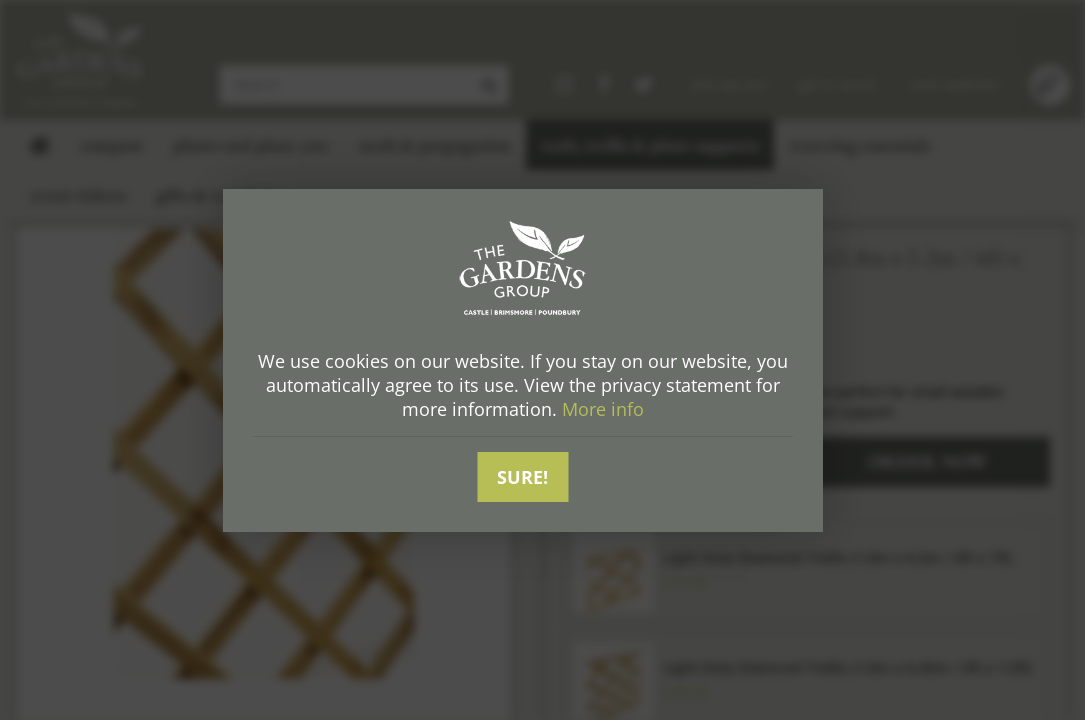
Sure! (522, 477)
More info (603, 409)
